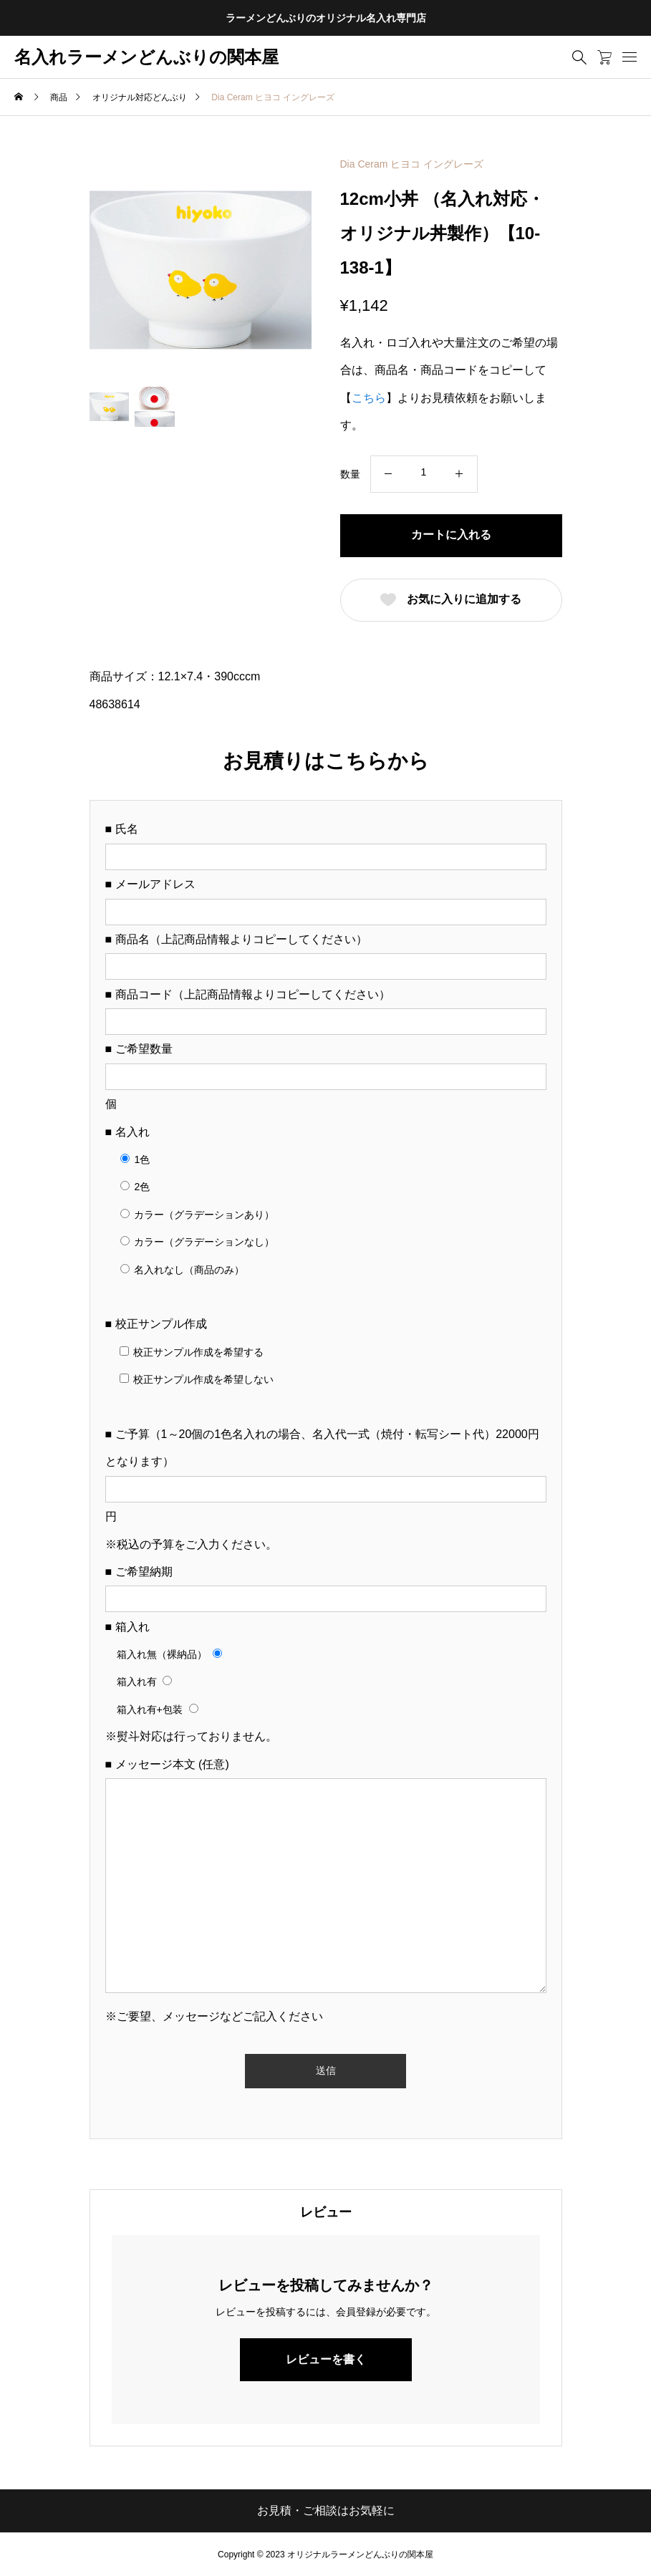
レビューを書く (326, 2359)
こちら (369, 398)
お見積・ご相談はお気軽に (326, 2510)
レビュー (326, 2212)
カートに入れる (451, 535)
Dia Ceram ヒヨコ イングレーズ (412, 164)
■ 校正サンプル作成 (156, 1324)
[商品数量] (424, 472)
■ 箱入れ (127, 1627)
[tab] (326, 2212)
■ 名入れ (127, 1132)
